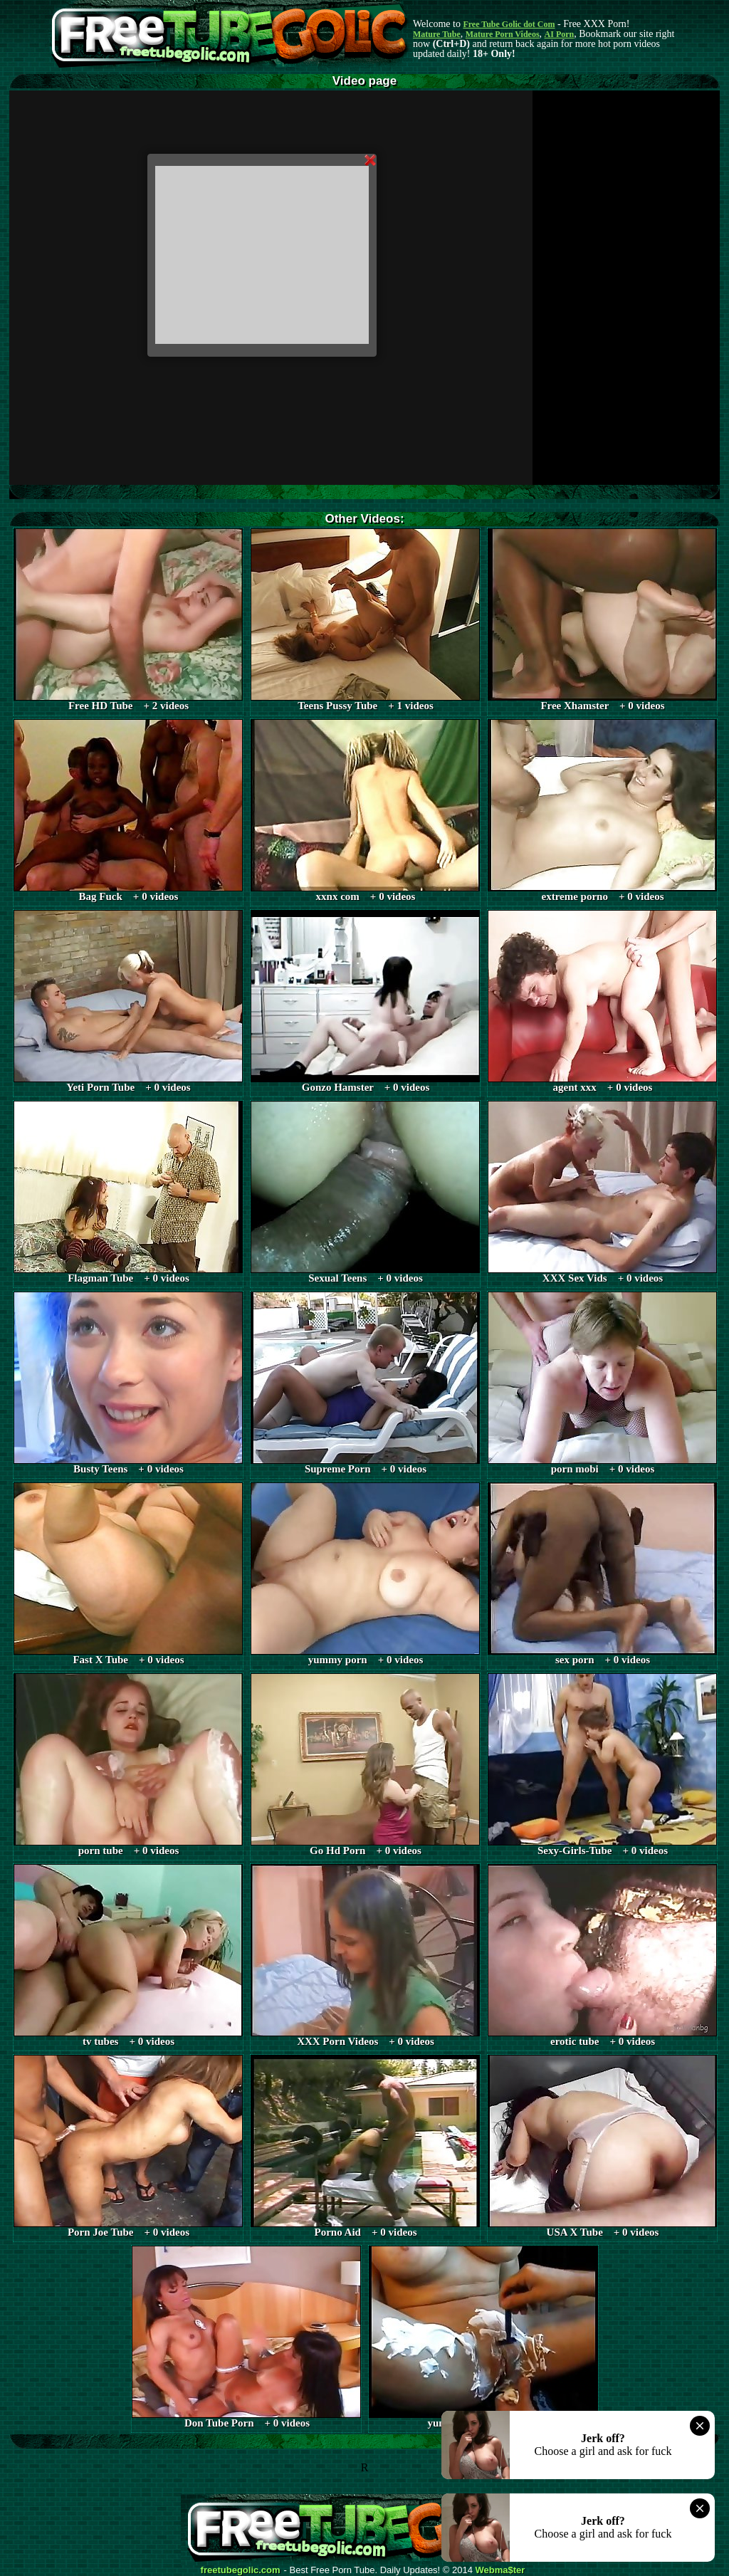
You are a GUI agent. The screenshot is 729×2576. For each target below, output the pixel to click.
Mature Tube (437, 34)
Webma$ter (500, 2570)
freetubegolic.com (240, 2570)
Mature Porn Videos (503, 34)
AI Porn (560, 34)
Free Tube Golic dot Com (509, 24)
